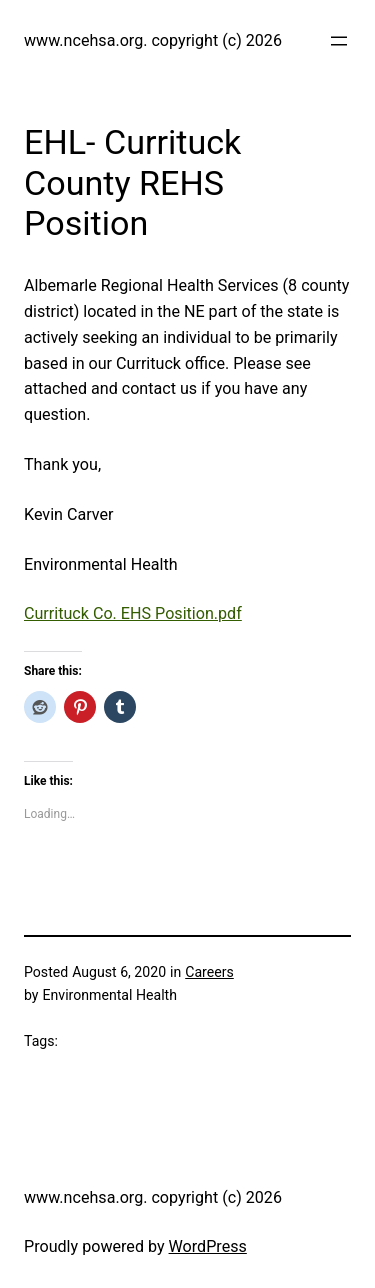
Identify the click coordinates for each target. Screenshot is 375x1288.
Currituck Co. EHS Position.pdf (133, 613)
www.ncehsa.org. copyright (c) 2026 (153, 40)
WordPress (208, 1246)
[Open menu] (339, 41)
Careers (209, 972)
